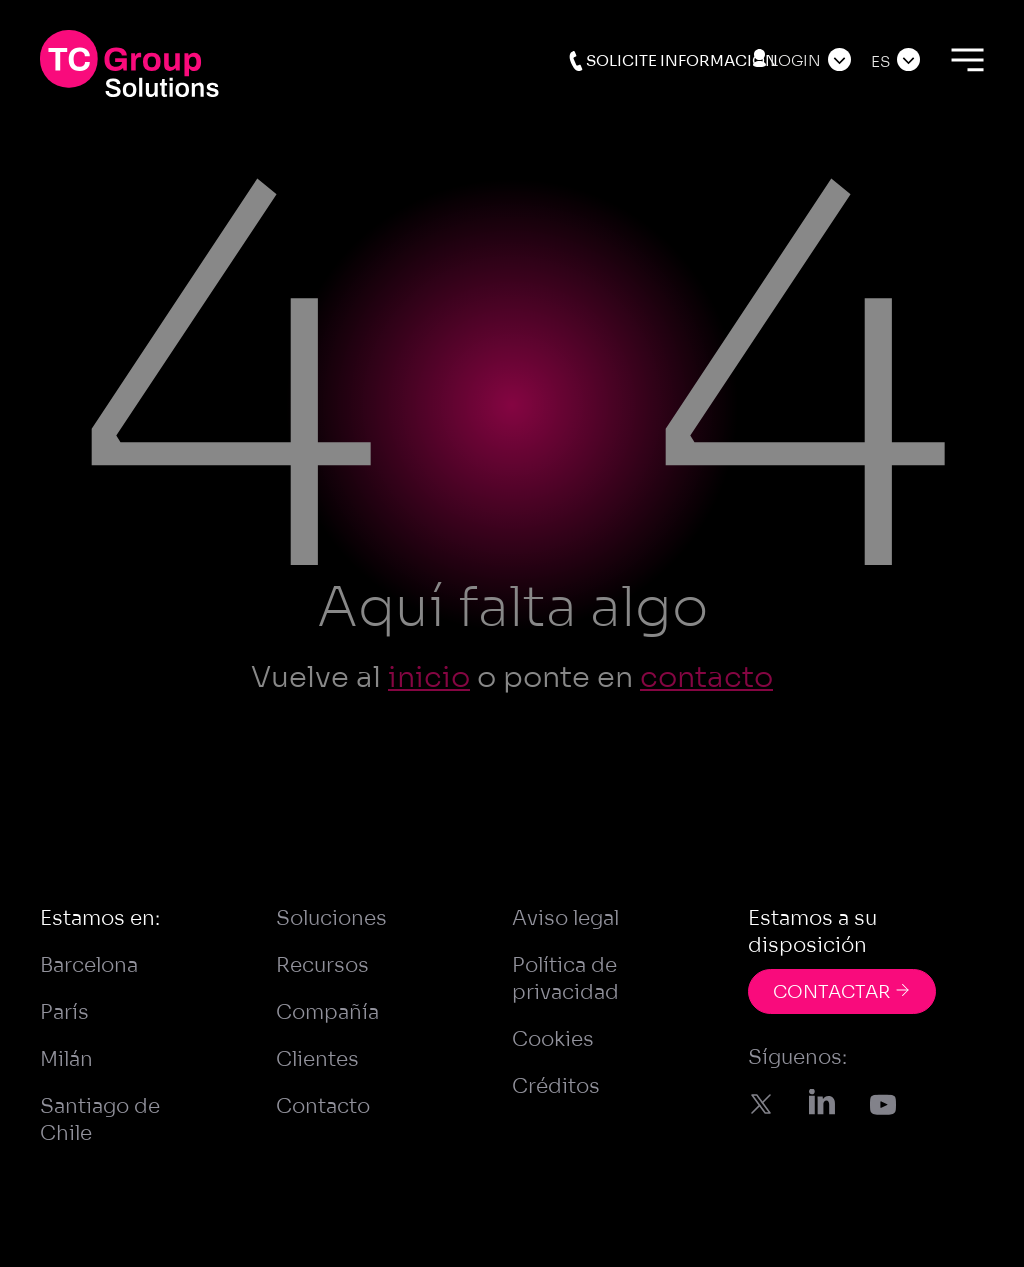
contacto (706, 677)
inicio (429, 677)
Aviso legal (565, 918)
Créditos (556, 1086)
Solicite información (672, 61)
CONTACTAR (842, 992)
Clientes (317, 1059)
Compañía (327, 1012)
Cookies (553, 1039)
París (64, 1012)
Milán (66, 1059)
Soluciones (331, 918)
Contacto (323, 1106)
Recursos (322, 965)
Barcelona (89, 965)
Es (880, 61)
